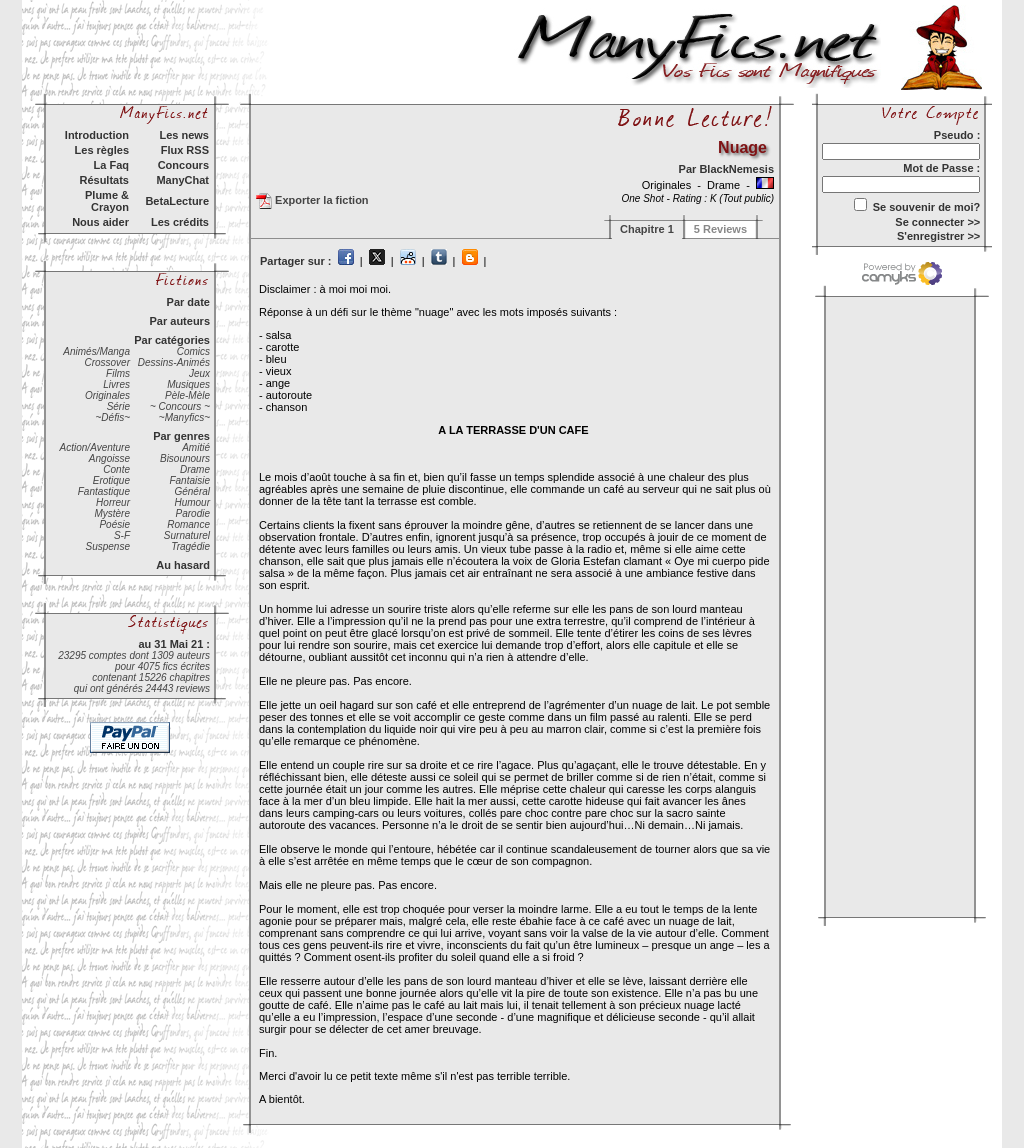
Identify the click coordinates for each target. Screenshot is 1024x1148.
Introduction (97, 135)
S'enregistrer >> (938, 236)
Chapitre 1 (647, 229)
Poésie (114, 524)
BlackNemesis (736, 169)
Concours (183, 165)
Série (118, 406)
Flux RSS (185, 150)
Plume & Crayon (107, 201)
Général (192, 491)
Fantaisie (189, 480)
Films (118, 373)
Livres (116, 384)
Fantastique (104, 491)
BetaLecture (177, 201)
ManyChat (182, 180)
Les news (184, 135)
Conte (116, 469)
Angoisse (109, 458)
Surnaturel (187, 535)
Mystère (112, 513)
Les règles (102, 150)
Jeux (199, 373)
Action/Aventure (95, 447)
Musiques (188, 384)
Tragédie (190, 546)
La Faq (111, 165)
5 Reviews (720, 229)
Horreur (113, 502)
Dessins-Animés (174, 362)
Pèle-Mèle (187, 395)
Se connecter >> (937, 222)
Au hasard (183, 565)
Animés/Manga (96, 351)
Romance (188, 524)
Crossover (107, 362)
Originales (107, 395)
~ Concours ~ (180, 406)
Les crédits (180, 222)
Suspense (108, 546)
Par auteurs (179, 321)
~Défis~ (113, 417)
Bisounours (185, 458)
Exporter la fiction (312, 201)
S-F (122, 535)
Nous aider (100, 222)
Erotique (111, 480)
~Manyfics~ (184, 417)
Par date (188, 302)
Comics (193, 351)
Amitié (196, 447)
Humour (192, 502)
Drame (195, 469)
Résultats (104, 180)
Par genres (181, 436)
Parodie (193, 513)
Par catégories (172, 340)
